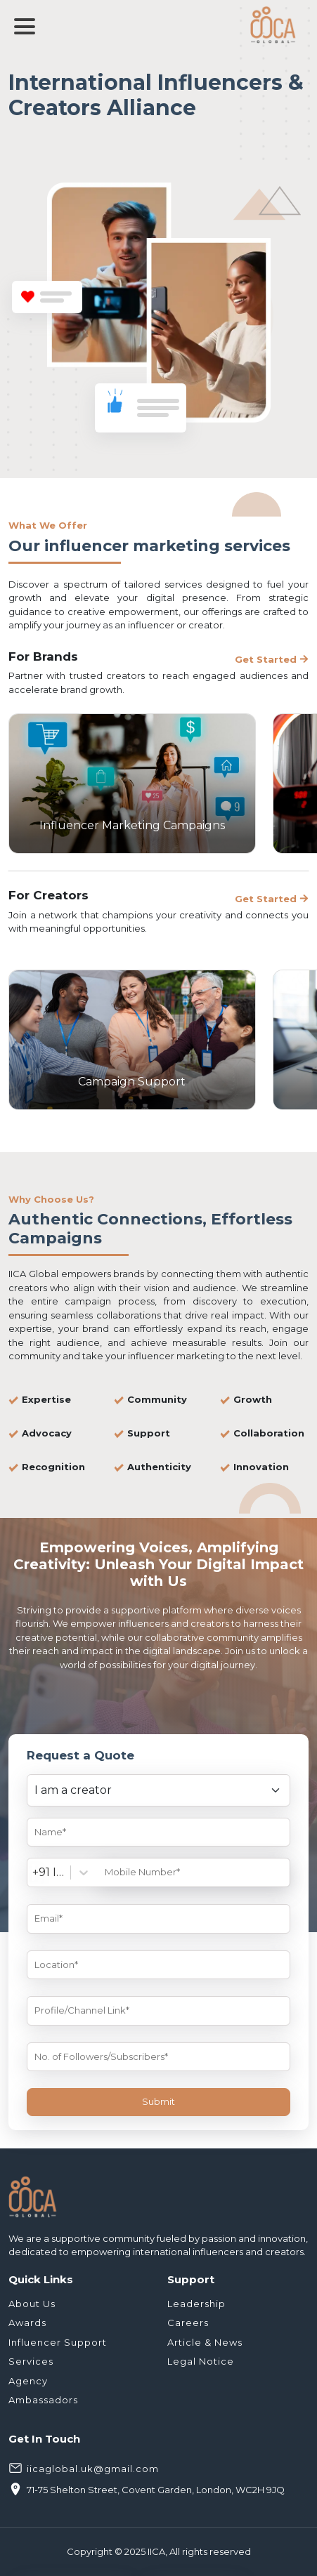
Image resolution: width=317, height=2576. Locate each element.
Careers (188, 2322)
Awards (27, 2322)
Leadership (196, 2303)
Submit (158, 2101)
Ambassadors (43, 2399)
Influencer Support (57, 2342)
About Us (32, 2303)
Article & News (204, 2342)
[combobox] (33, 1872)
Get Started (272, 659)
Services (30, 2361)
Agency (28, 2380)
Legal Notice (200, 2361)
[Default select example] (158, 1790)
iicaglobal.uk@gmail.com (83, 2467)
